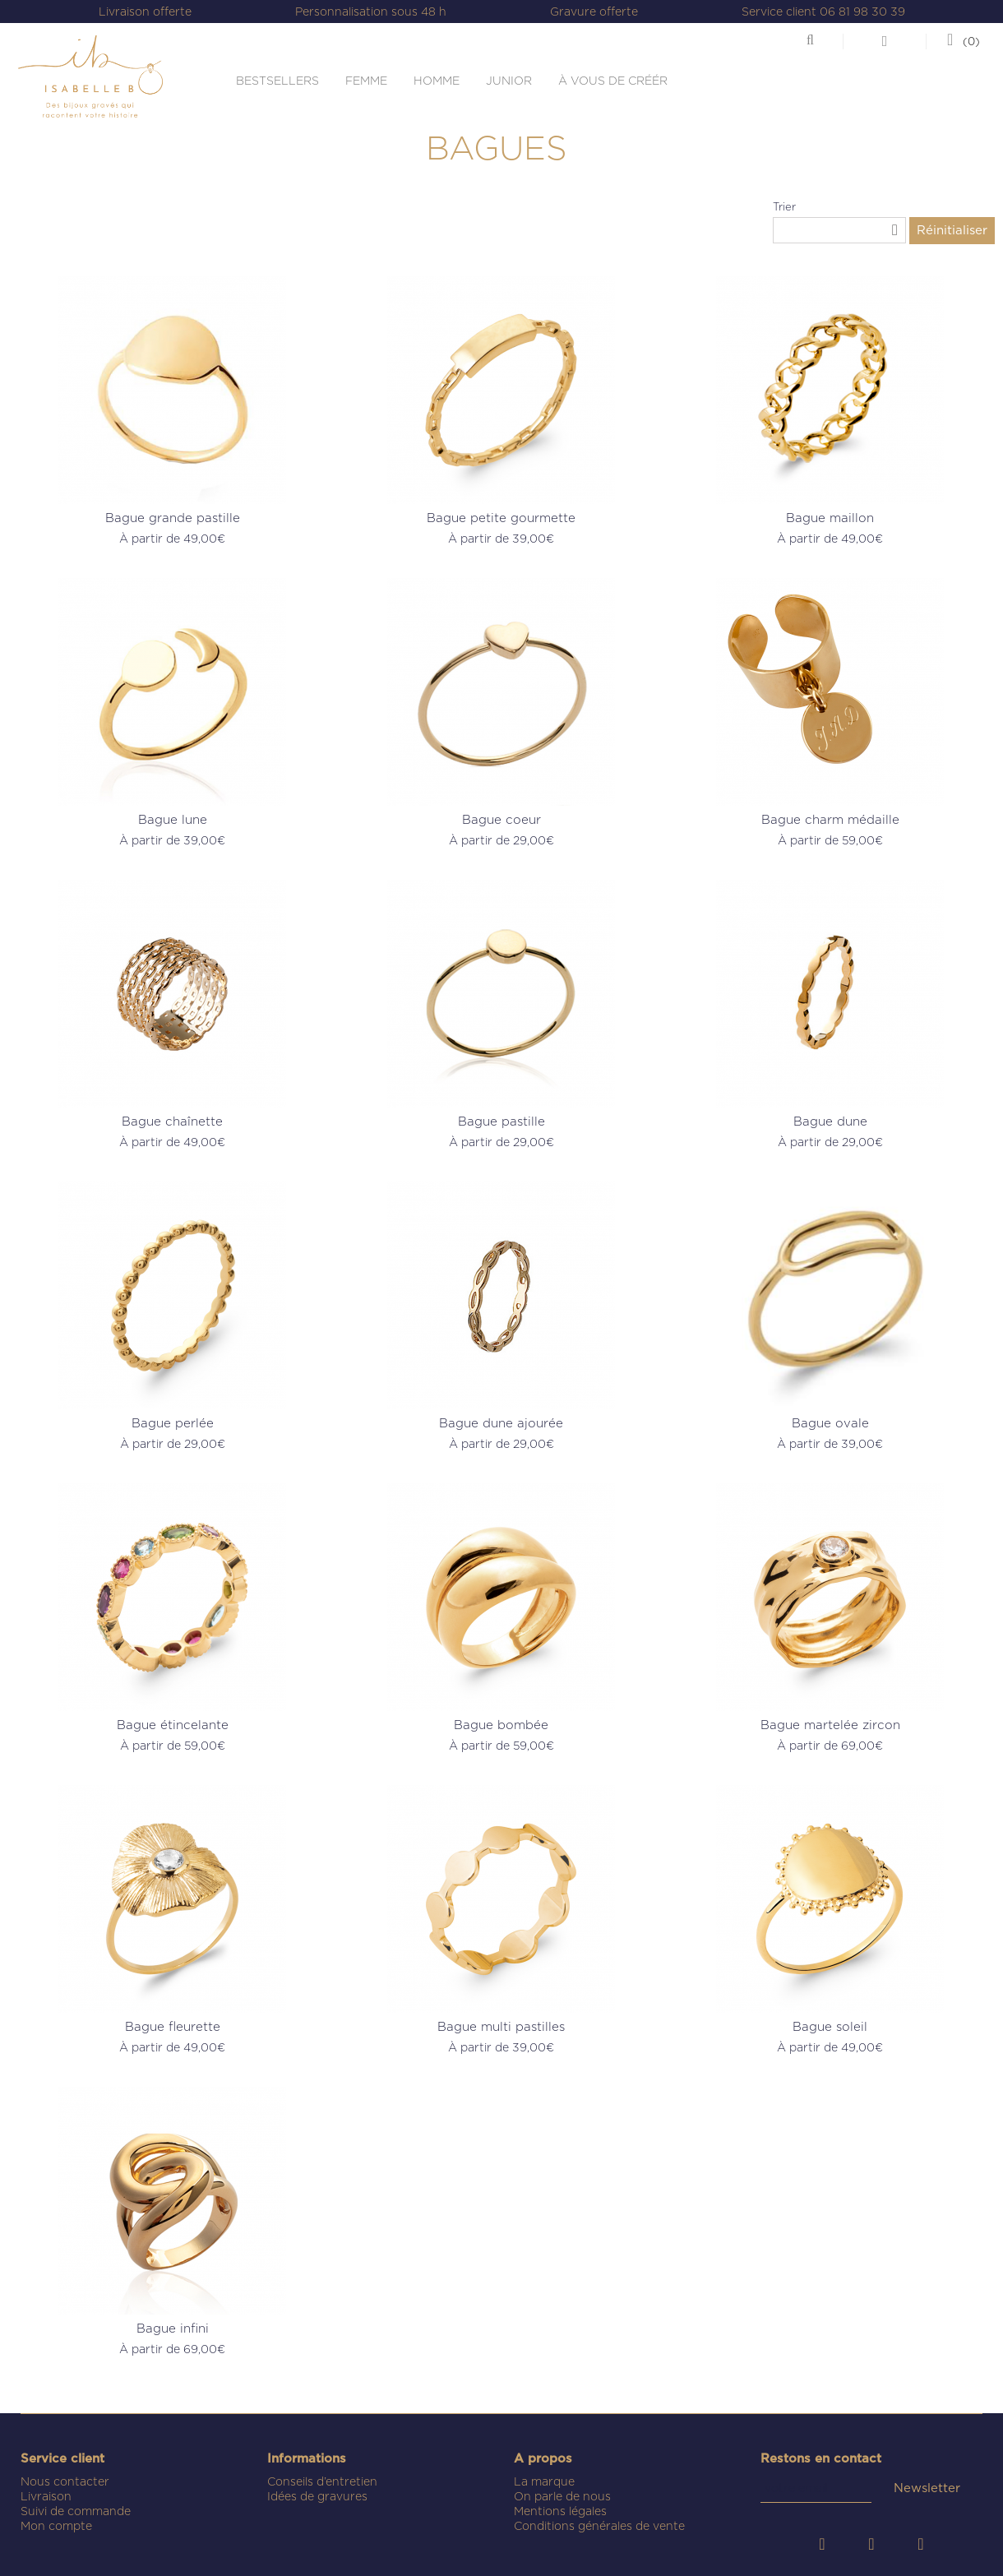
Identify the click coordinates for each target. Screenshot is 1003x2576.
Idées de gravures (317, 2496)
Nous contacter (65, 2481)
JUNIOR (509, 80)
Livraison (46, 2496)
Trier (784, 207)
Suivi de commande (76, 2511)
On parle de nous (562, 2496)
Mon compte (56, 2525)
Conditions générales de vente (599, 2525)
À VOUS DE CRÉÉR (613, 80)
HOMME (437, 80)
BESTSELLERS (277, 80)
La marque (544, 2481)
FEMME (366, 80)
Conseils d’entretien (322, 2481)
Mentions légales (560, 2511)
